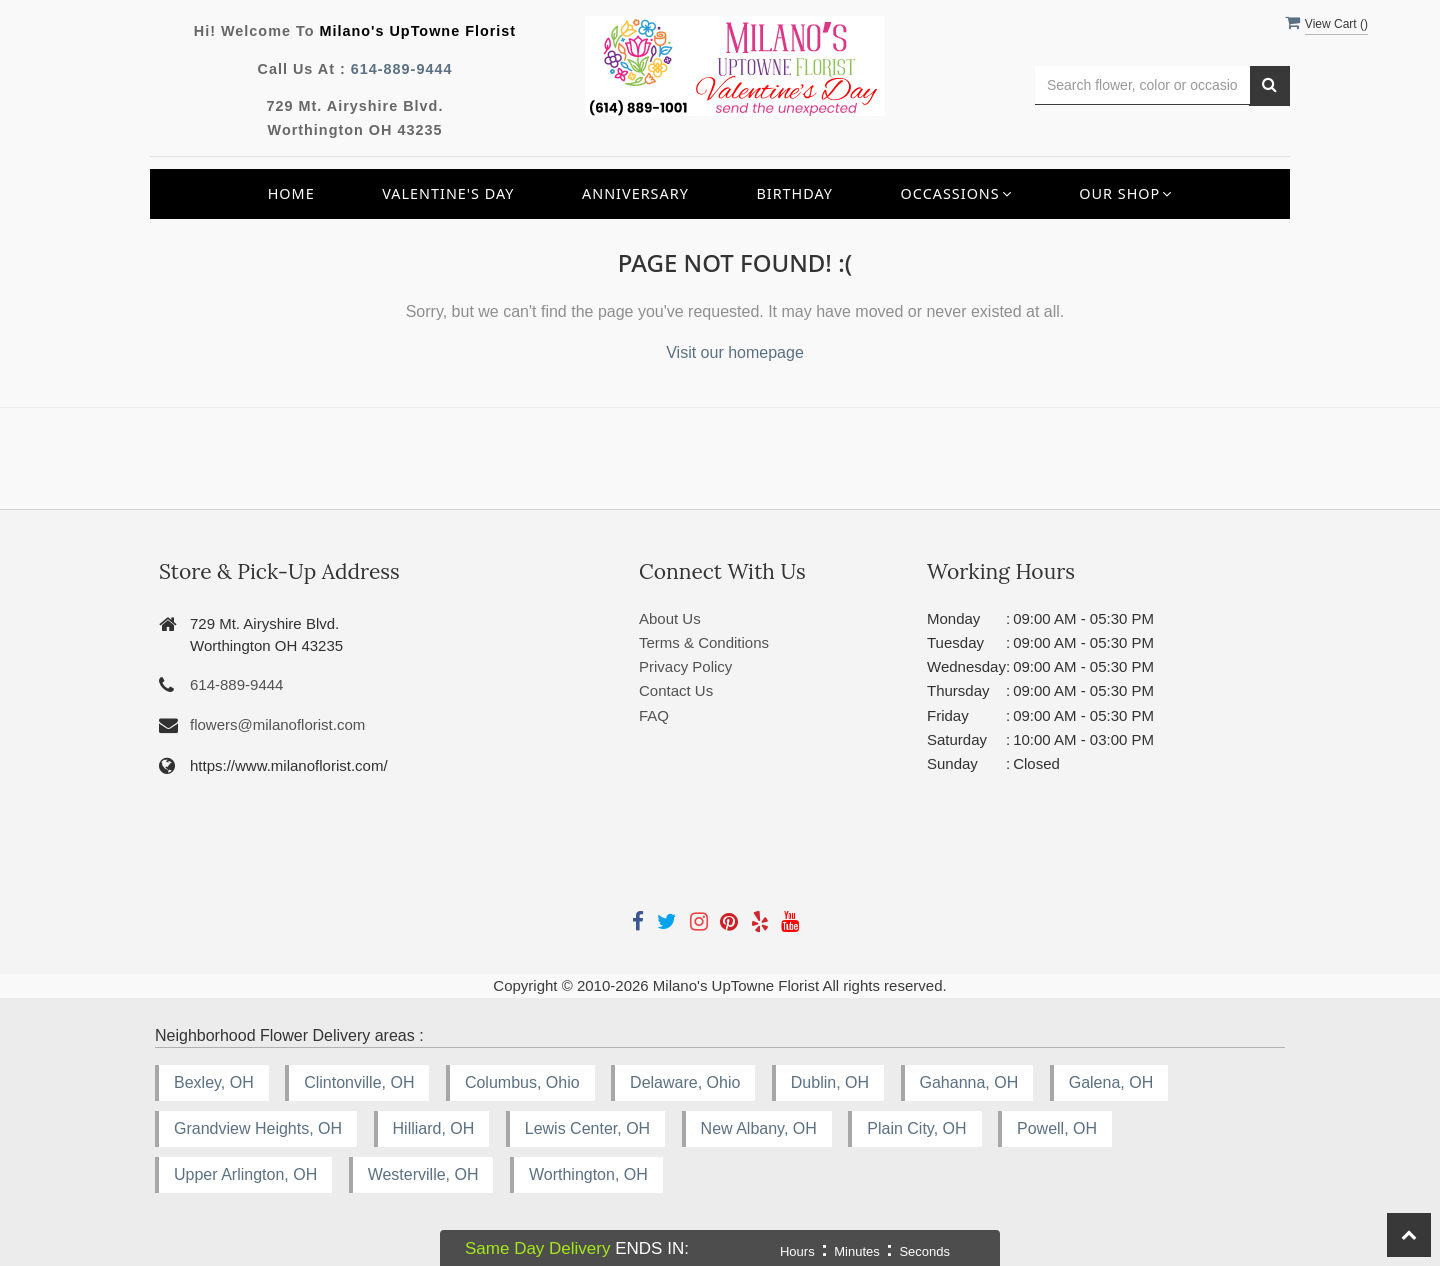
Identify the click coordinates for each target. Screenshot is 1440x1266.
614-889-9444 (402, 69)
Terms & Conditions (704, 642)
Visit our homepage (735, 352)
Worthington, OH (588, 1174)
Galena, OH (1111, 1082)
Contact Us (676, 690)
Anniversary (635, 193)
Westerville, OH (423, 1174)
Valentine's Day (448, 193)
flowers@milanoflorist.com (277, 724)
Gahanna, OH (969, 1082)
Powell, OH (1057, 1128)
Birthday (794, 193)
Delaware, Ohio (685, 1082)
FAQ (654, 715)
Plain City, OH (916, 1128)
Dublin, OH (830, 1082)
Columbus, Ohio (522, 1082)
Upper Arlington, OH (245, 1174)
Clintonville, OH (359, 1082)
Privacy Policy (685, 666)
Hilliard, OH (434, 1128)
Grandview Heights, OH (258, 1128)
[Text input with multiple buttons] (1142, 85)
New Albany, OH (759, 1128)
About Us (670, 618)
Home (291, 193)
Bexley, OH (214, 1082)
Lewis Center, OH (587, 1128)
